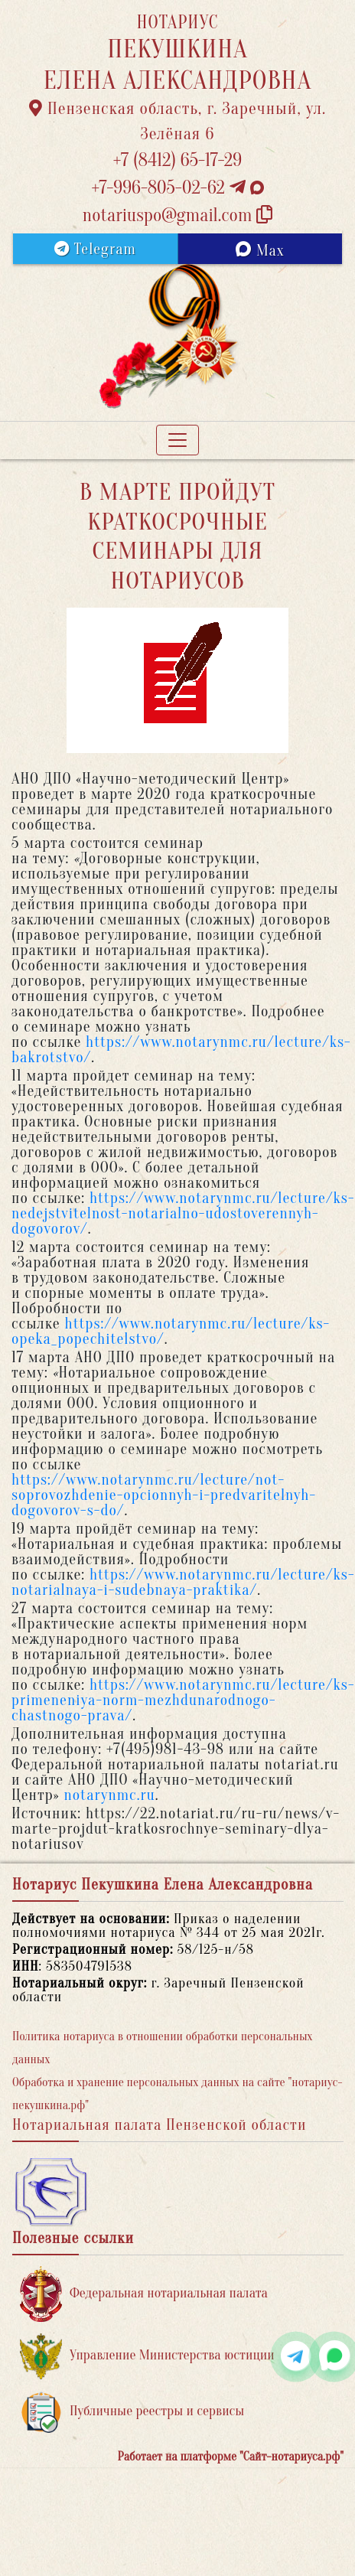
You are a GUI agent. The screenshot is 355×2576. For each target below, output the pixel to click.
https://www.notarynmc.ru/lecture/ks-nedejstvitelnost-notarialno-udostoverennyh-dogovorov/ (183, 1213)
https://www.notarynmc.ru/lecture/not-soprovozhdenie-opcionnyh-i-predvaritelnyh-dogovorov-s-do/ (163, 1495)
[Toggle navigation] (177, 440)
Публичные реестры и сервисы (132, 2412)
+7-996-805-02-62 (177, 188)
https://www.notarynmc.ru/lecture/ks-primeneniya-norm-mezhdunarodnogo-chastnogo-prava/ (183, 1700)
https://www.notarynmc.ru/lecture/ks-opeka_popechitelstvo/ (170, 1331)
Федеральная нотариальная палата (144, 2294)
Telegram (95, 249)
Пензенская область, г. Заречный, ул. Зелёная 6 (178, 121)
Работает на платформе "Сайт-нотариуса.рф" (231, 2457)
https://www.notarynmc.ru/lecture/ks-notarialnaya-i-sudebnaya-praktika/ (183, 1582)
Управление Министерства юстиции (147, 2356)
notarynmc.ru (109, 1795)
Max (260, 250)
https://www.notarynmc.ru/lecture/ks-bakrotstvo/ (181, 1049)
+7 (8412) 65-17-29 (177, 160)
